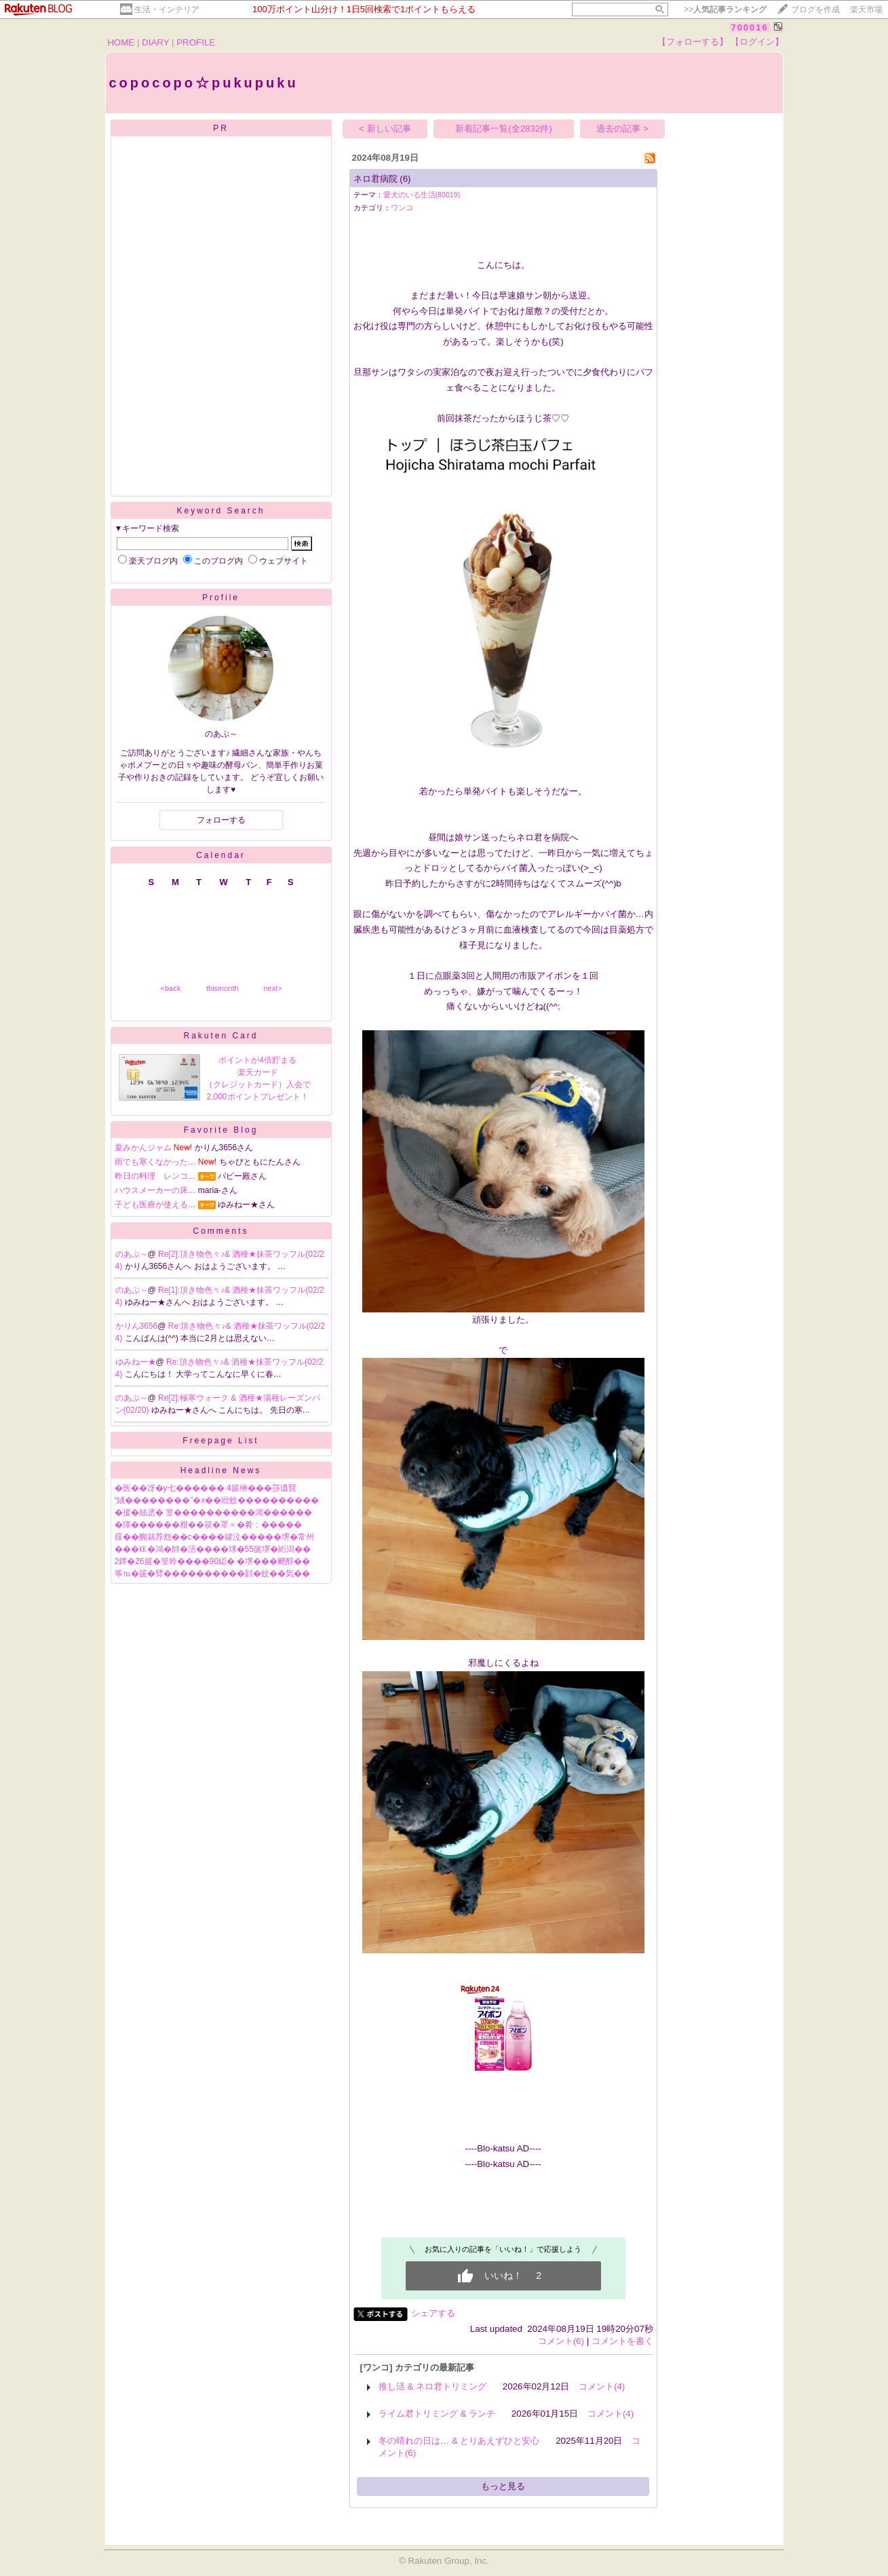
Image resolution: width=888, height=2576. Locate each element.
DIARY (155, 42)
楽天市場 (866, 9)
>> (725, 9)
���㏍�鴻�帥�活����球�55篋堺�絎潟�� (213, 1549)
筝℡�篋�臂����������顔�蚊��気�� (212, 1573)
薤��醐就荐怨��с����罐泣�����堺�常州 (214, 1537)
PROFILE (195, 42)
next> (272, 988)
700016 (749, 27)
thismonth (222, 988)
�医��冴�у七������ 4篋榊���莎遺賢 (205, 1488)
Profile (220, 597)
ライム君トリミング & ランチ (437, 2413)
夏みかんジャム (143, 1147)
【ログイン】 (757, 42)
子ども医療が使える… (155, 1204)
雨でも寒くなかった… (155, 1162)
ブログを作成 (815, 9)
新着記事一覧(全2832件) (503, 128)
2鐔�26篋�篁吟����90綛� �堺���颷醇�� (213, 1561)
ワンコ (402, 207)
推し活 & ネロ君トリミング (432, 2386)
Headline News (221, 1470)
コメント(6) (561, 2341)
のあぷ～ (131, 1254)
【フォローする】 (692, 42)
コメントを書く (622, 2341)
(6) (405, 179)
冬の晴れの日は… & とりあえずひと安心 (459, 2441)
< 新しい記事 (385, 128)
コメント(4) (602, 2386)
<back (171, 988)
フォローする (221, 820)
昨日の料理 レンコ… (155, 1176)
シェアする (433, 2313)
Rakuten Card (220, 1035)
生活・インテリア (166, 9)
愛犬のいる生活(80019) (422, 195)
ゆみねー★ (135, 1362)
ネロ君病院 (375, 179)
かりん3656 (136, 1326)
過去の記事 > (622, 128)
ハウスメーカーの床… (155, 1190)
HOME (120, 42)
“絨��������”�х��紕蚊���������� (217, 1500)
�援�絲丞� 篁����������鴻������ (213, 1512)
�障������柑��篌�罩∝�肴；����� (208, 1524)
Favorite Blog (221, 1130)
